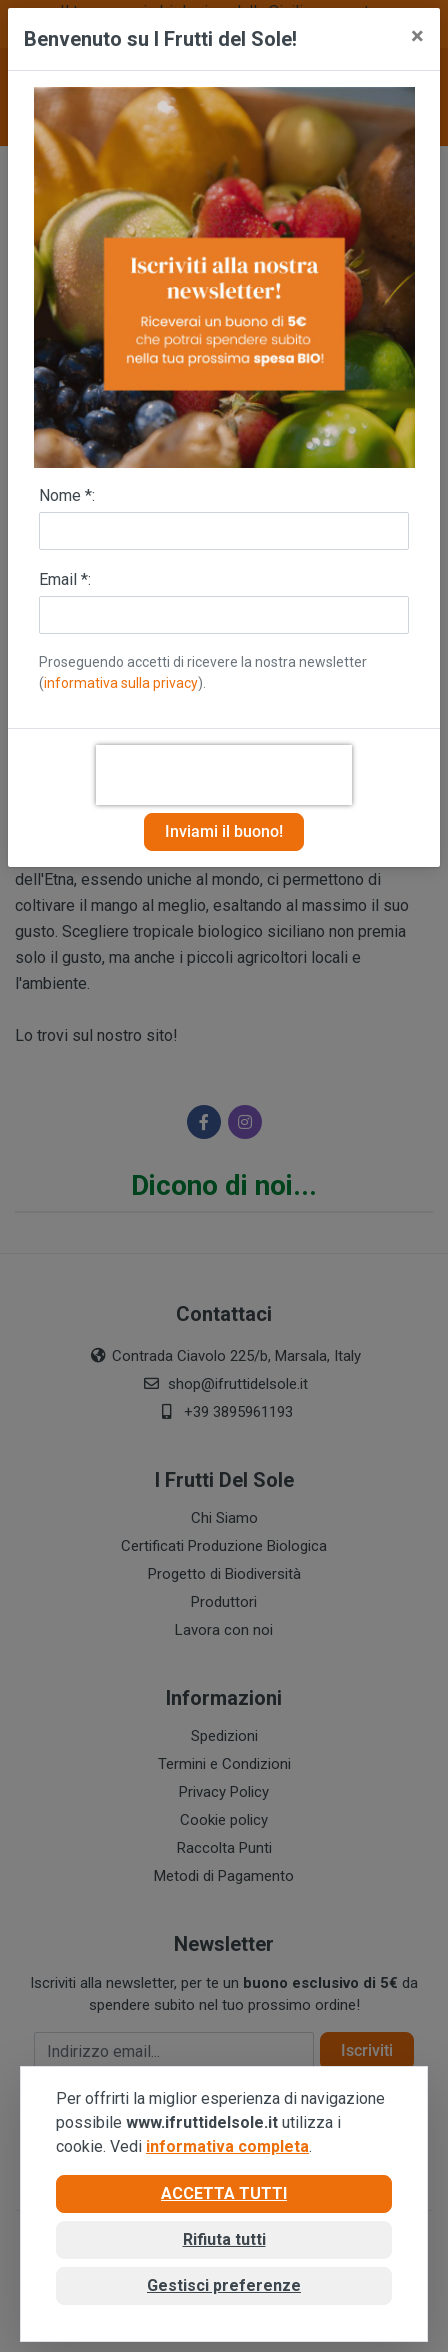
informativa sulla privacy (121, 683)
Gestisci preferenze (224, 2285)
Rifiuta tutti (224, 2239)
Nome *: (67, 495)
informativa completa (227, 2146)
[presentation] (224, 775)
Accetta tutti (224, 2193)
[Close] (417, 36)
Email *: (65, 579)
